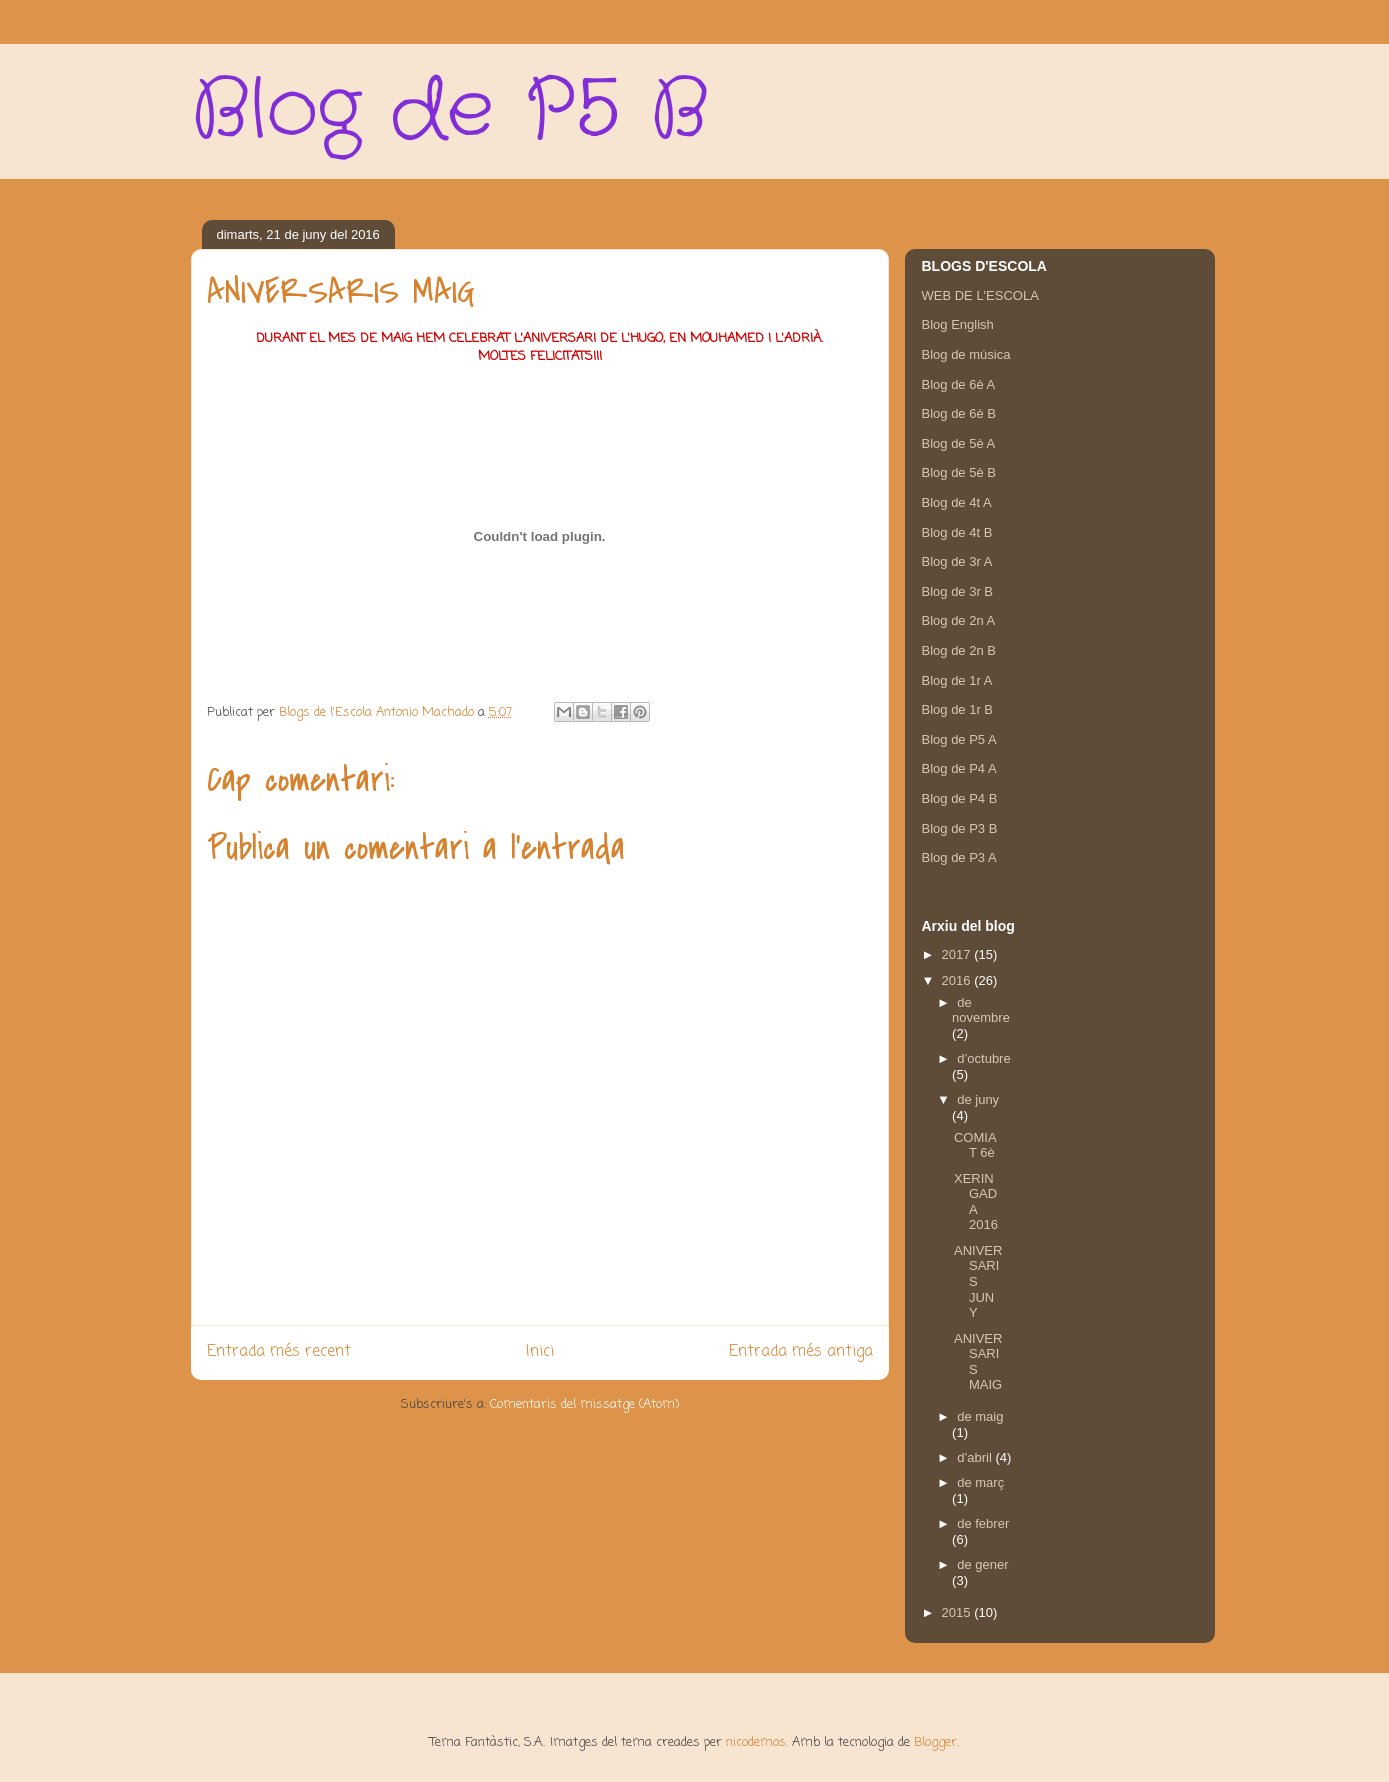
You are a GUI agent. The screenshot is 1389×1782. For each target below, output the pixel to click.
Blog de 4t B (957, 532)
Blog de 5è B (959, 472)
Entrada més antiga (801, 1352)
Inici (540, 1352)
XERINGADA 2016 (976, 1202)
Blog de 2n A (959, 620)
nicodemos (756, 1742)
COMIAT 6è (975, 1145)
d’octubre (983, 1058)
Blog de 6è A (959, 384)
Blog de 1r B (958, 709)
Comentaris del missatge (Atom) (584, 1404)
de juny (978, 1099)
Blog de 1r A (957, 680)
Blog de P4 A (959, 768)
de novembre (981, 1010)
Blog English (958, 324)
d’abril (976, 1457)
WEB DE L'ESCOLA (980, 295)
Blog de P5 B (449, 111)
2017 (958, 954)
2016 (958, 980)
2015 (958, 1612)
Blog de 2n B (959, 650)
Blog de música (966, 354)
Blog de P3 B (960, 828)
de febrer (983, 1523)
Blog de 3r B (958, 591)
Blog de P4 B (960, 798)
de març (980, 1482)
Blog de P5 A (959, 739)
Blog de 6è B (959, 413)
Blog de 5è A (959, 443)
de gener (982, 1564)
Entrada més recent (279, 1352)
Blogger (935, 1742)
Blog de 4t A (957, 502)
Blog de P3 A (959, 857)
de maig (980, 1416)
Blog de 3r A (957, 561)
